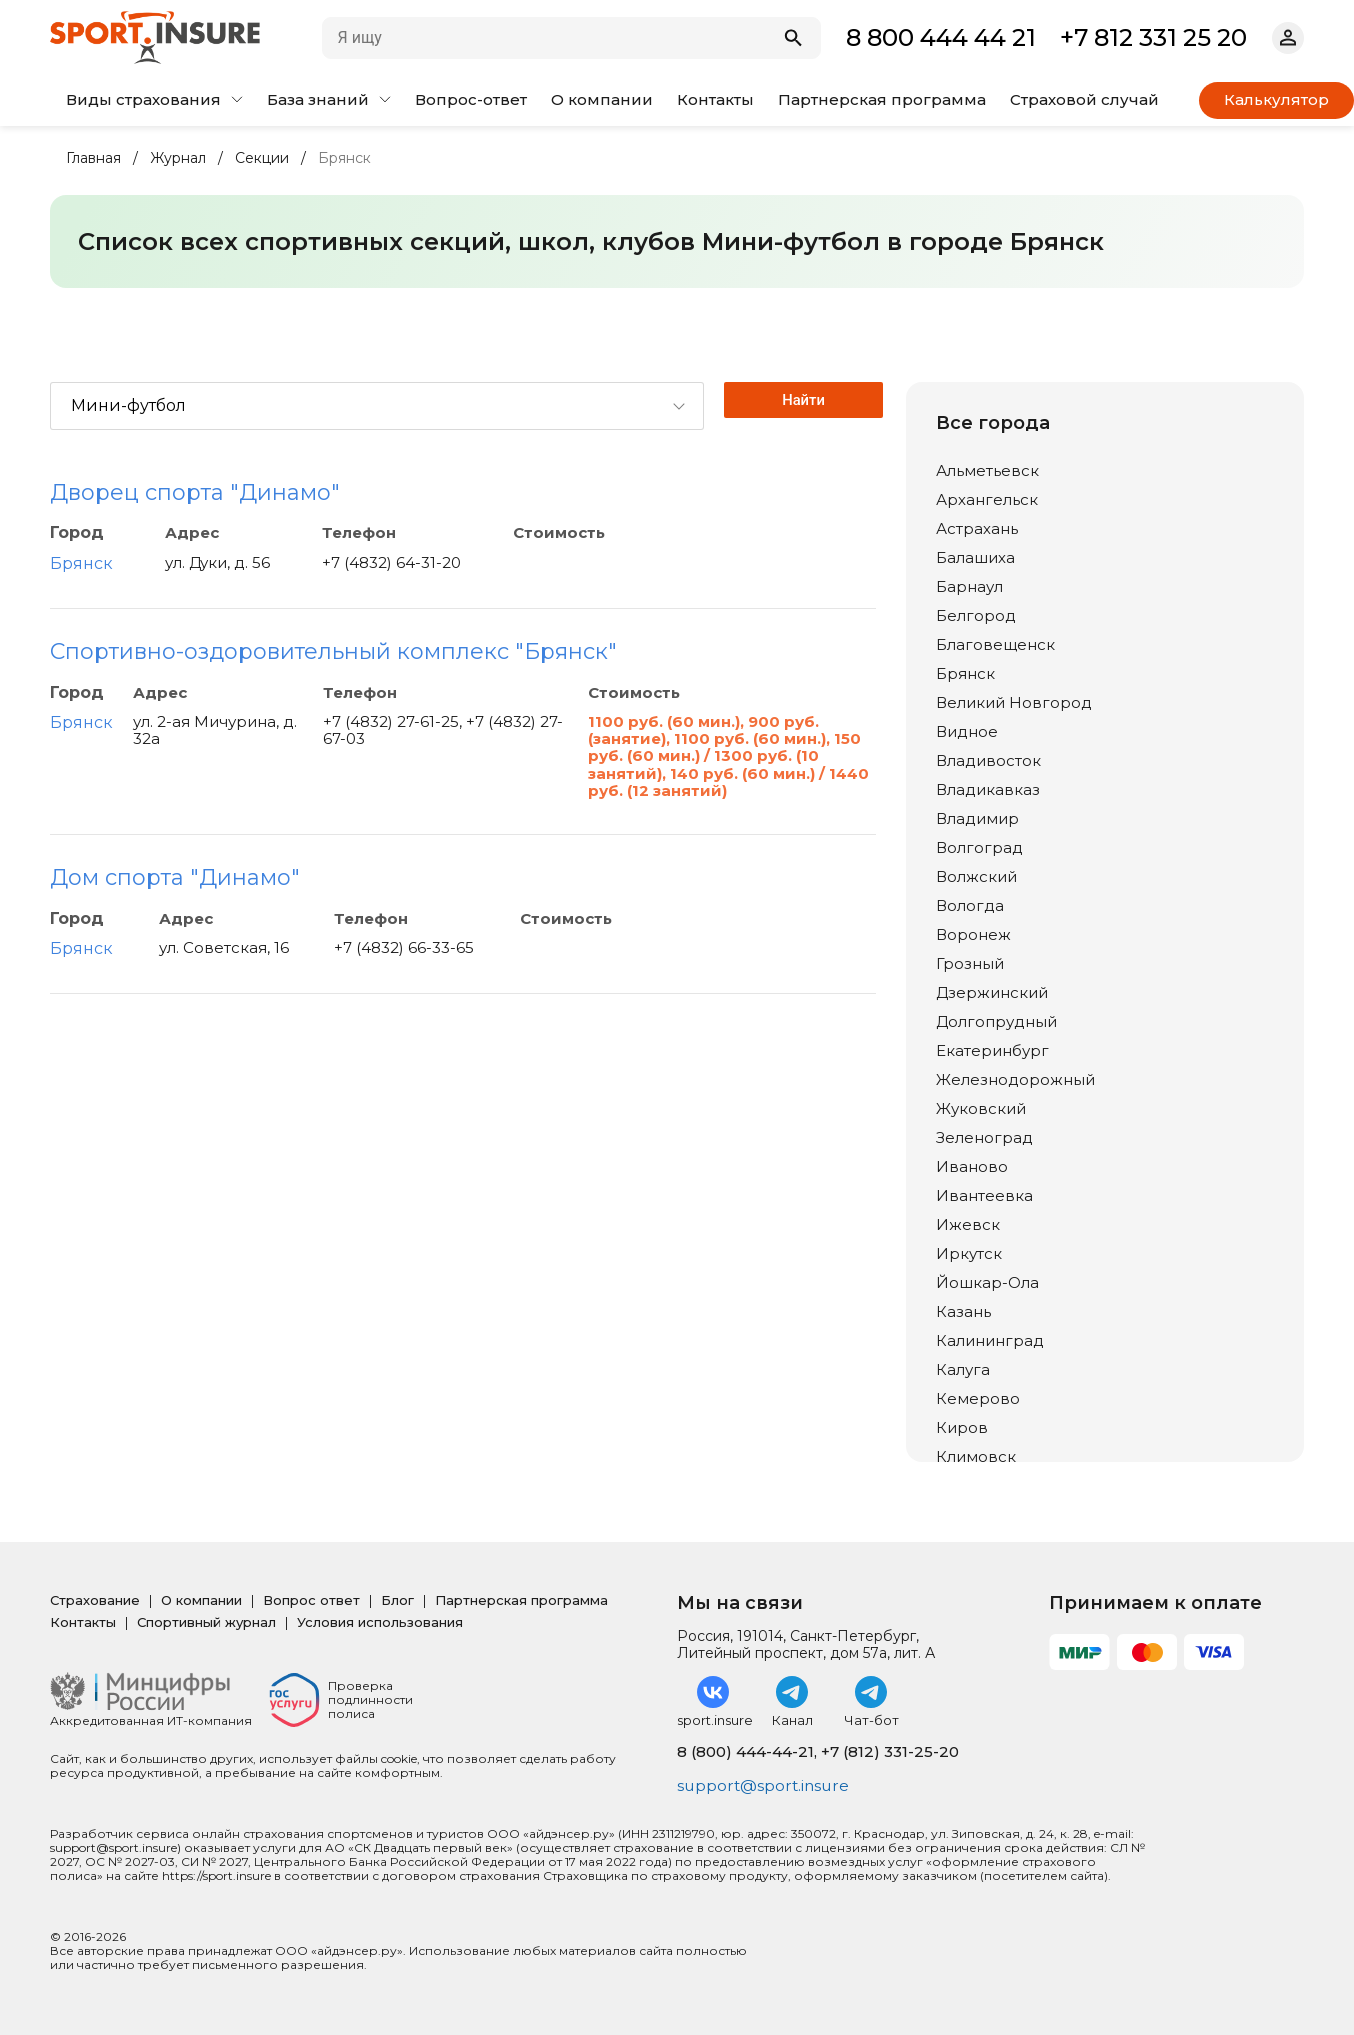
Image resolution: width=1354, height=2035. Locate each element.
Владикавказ (988, 789)
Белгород (976, 615)
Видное (967, 731)
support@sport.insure (765, 1785)
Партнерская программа (882, 99)
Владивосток (988, 760)
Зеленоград (984, 1137)
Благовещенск (995, 644)
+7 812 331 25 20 (1153, 37)
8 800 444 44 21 (941, 37)
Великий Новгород (1014, 702)
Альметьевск (987, 470)
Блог (397, 1600)
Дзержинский (992, 992)
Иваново (972, 1166)
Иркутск (969, 1253)
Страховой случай (1084, 99)
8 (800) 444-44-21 (745, 1751)
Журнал (178, 158)
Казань (963, 1311)
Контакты (715, 99)
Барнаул (969, 586)
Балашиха (975, 557)
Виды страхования (154, 99)
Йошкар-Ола (987, 1282)
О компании (602, 99)
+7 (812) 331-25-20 (890, 1751)
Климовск (976, 1456)
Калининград (990, 1340)
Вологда (970, 905)
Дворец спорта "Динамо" (195, 492)
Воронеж (973, 934)
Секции (262, 158)
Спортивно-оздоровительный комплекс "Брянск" (333, 651)
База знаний (329, 99)
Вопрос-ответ (471, 99)
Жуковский (981, 1108)
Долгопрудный (996, 1021)
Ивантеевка (984, 1195)
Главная (93, 158)
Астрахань (977, 528)
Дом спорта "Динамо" (175, 877)
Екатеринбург (992, 1050)
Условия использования (380, 1622)
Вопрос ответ (311, 1600)
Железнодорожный (1015, 1079)
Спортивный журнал (206, 1622)
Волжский (976, 876)
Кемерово (978, 1398)
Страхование (95, 1600)
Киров (962, 1427)
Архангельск (987, 499)
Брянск (81, 563)
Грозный (970, 963)
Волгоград (979, 847)
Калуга (963, 1369)
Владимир (977, 818)
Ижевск (968, 1224)
